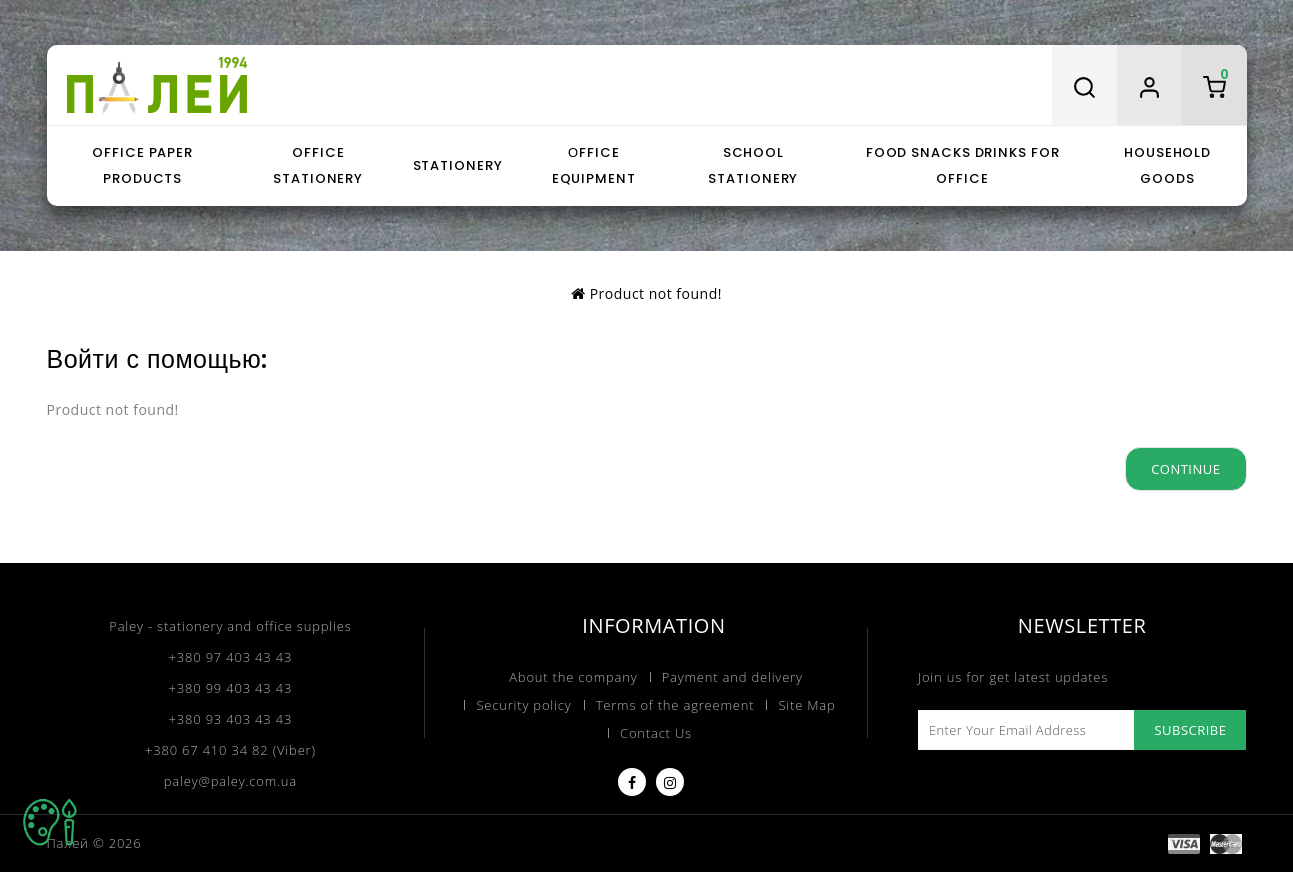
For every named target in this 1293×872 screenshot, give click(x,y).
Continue (1185, 469)
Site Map (806, 705)
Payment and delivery (732, 677)
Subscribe (1190, 730)
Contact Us (656, 733)
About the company (573, 677)
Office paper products (142, 165)
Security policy (523, 705)
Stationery (458, 165)
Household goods (1167, 165)
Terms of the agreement (675, 705)
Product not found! (656, 293)
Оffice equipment (594, 165)
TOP (50, 822)
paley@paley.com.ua (230, 781)
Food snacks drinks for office (963, 165)
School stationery (753, 165)
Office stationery (318, 165)
